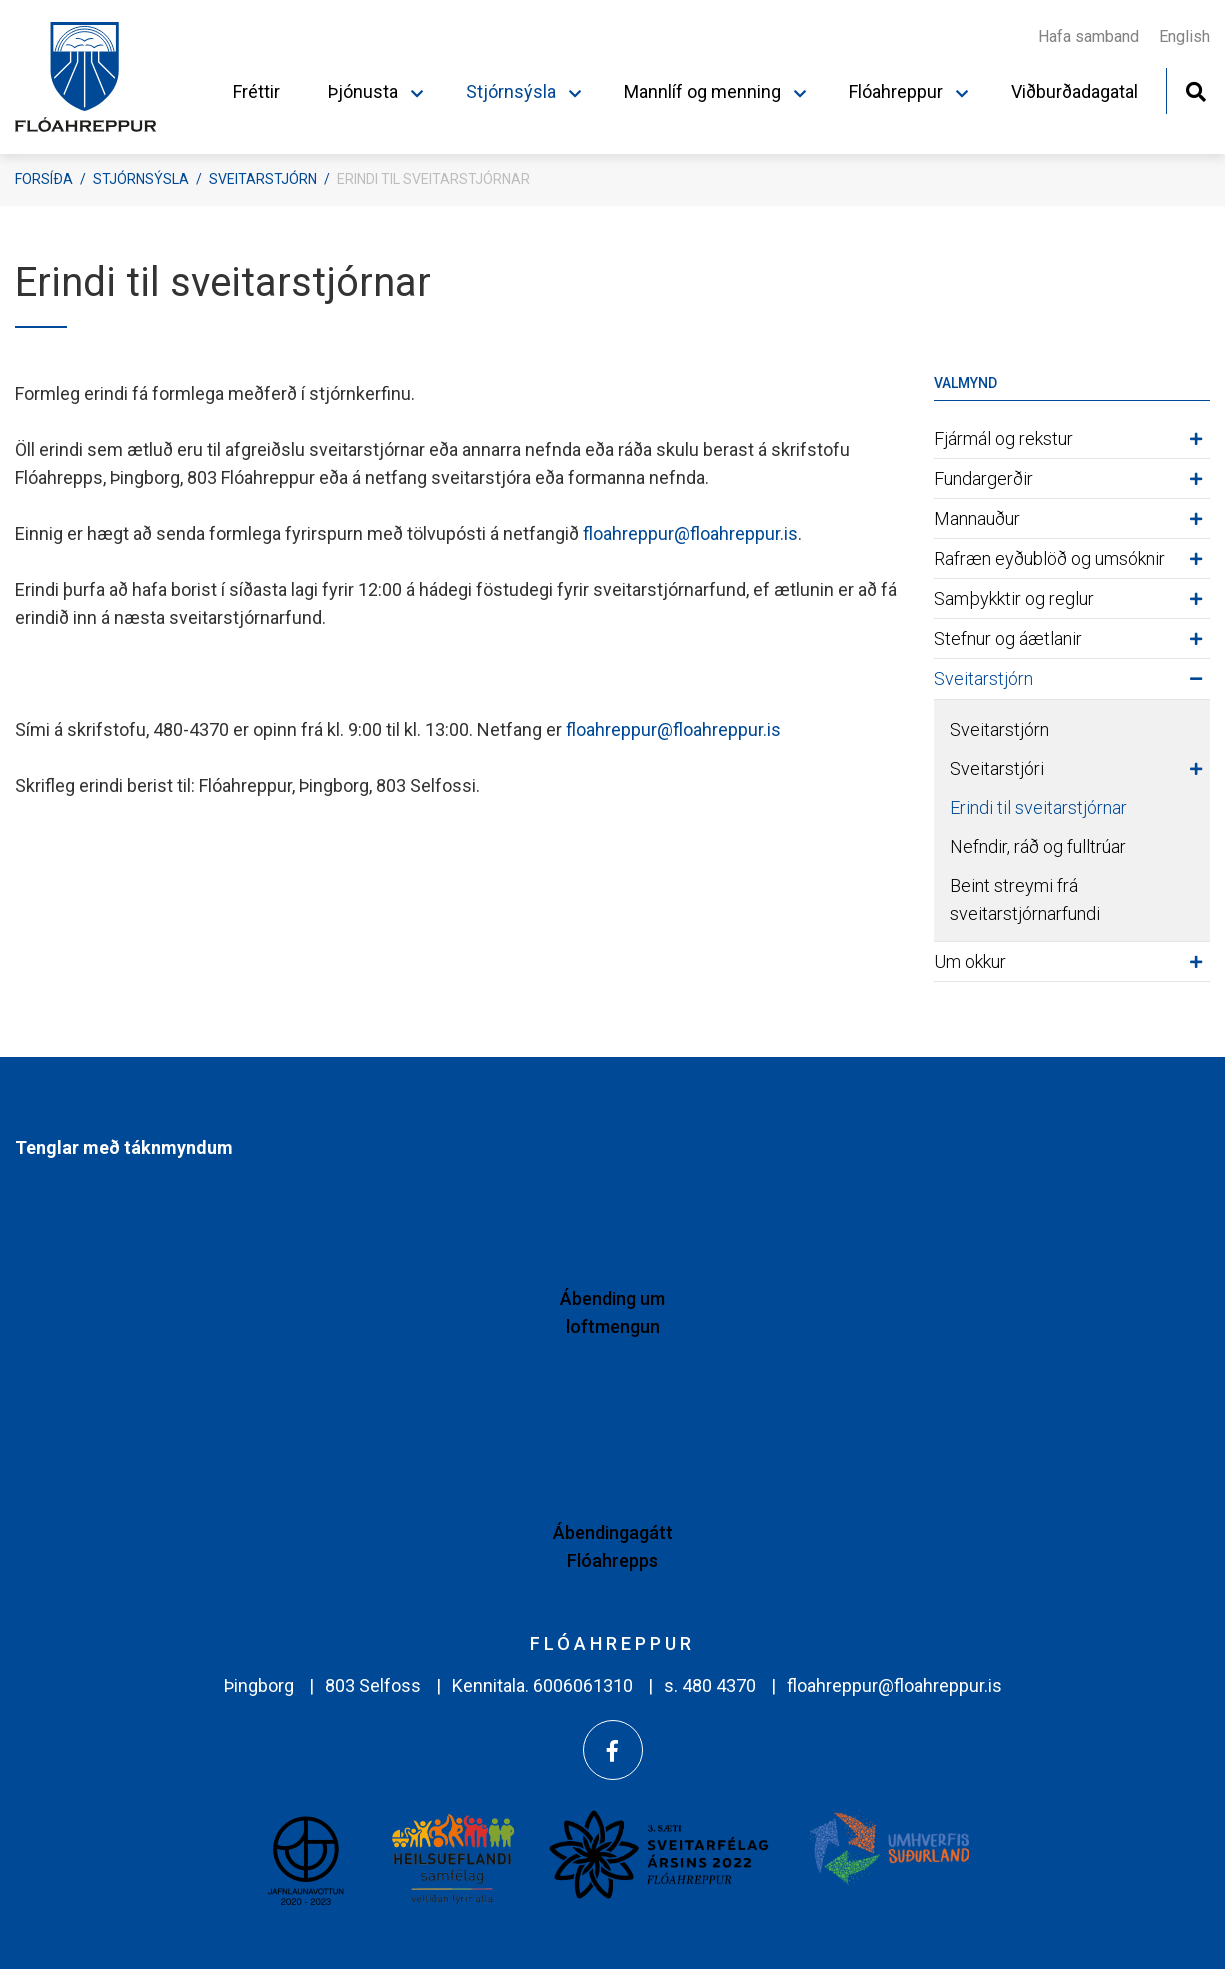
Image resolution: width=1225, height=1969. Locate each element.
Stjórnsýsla (141, 179)
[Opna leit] (1195, 89)
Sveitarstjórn (263, 179)
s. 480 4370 (710, 1685)
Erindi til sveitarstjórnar (433, 179)
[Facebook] (613, 1750)
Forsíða (44, 179)
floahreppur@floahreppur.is (690, 533)
